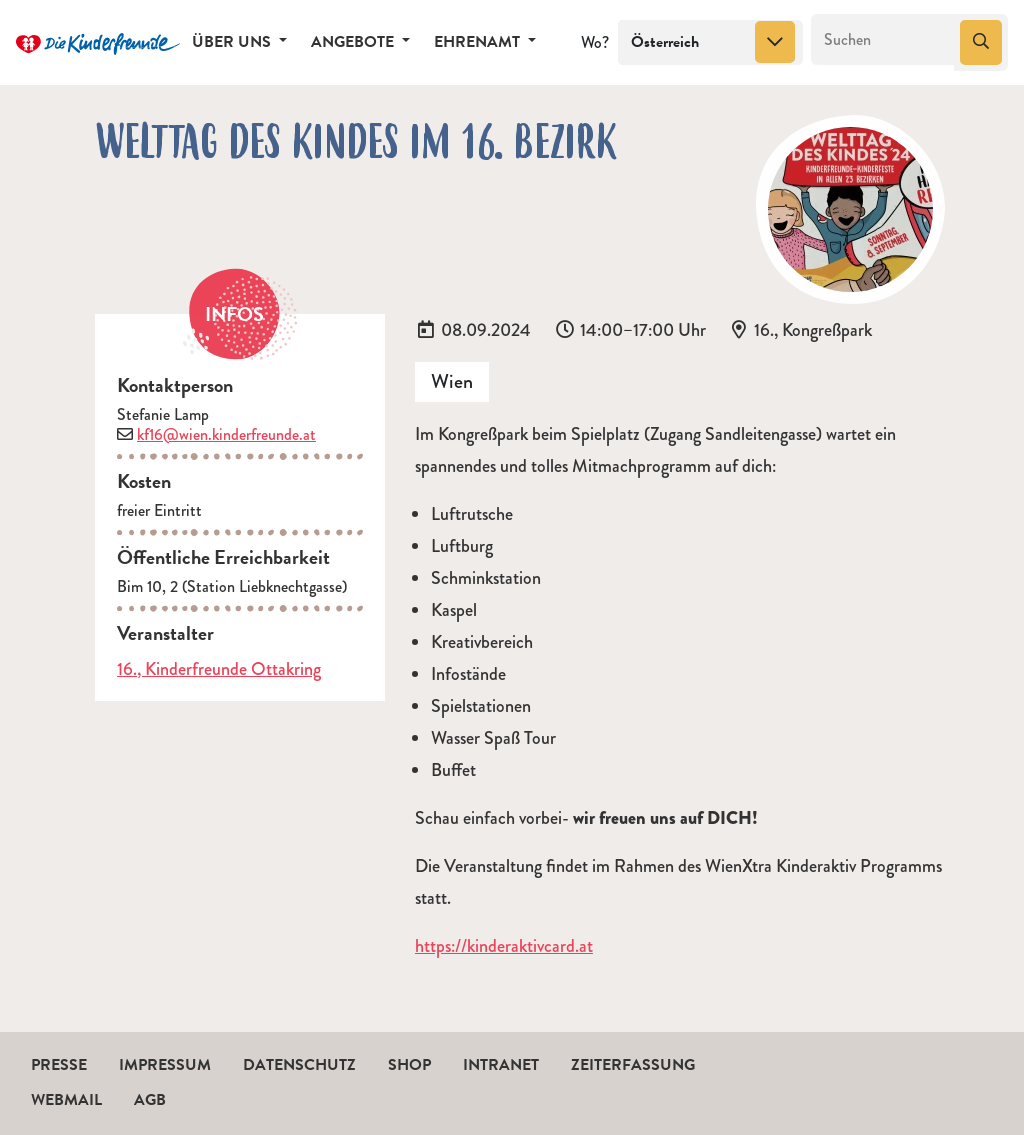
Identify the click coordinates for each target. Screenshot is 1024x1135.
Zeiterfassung (633, 1065)
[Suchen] (883, 40)
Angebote (354, 42)
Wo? (595, 42)
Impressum (165, 1065)
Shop (409, 1065)
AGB (150, 1100)
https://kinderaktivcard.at (504, 946)
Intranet (501, 1065)
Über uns (233, 42)
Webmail (66, 1100)
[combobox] (710, 43)
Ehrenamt (479, 42)
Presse (59, 1065)
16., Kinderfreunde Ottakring (219, 669)
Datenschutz (299, 1065)
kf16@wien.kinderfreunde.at (226, 434)
